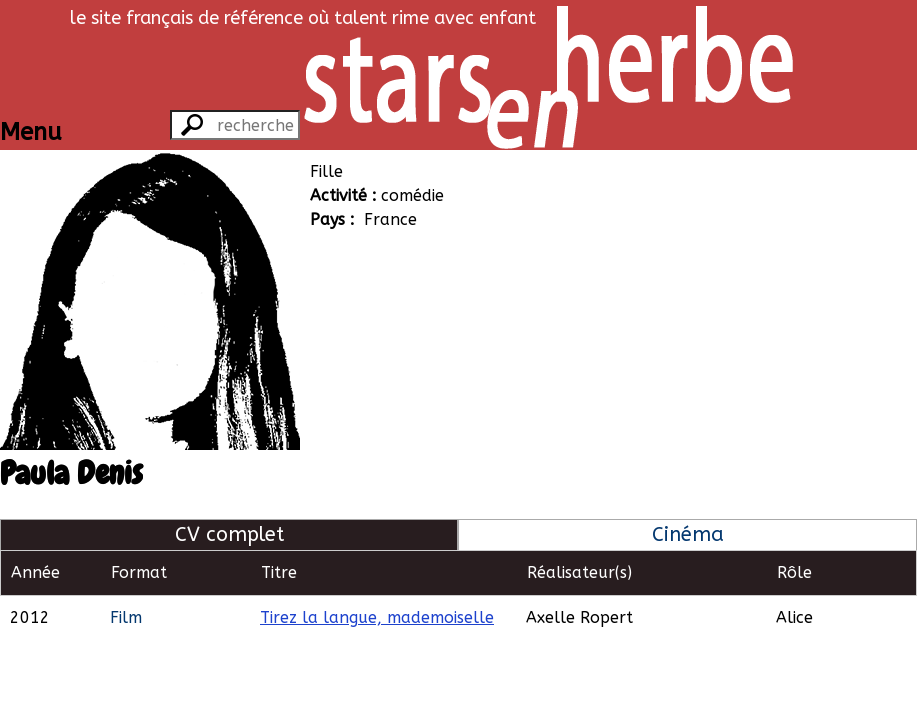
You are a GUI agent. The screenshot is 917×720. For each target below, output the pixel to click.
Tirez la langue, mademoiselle (377, 617)
